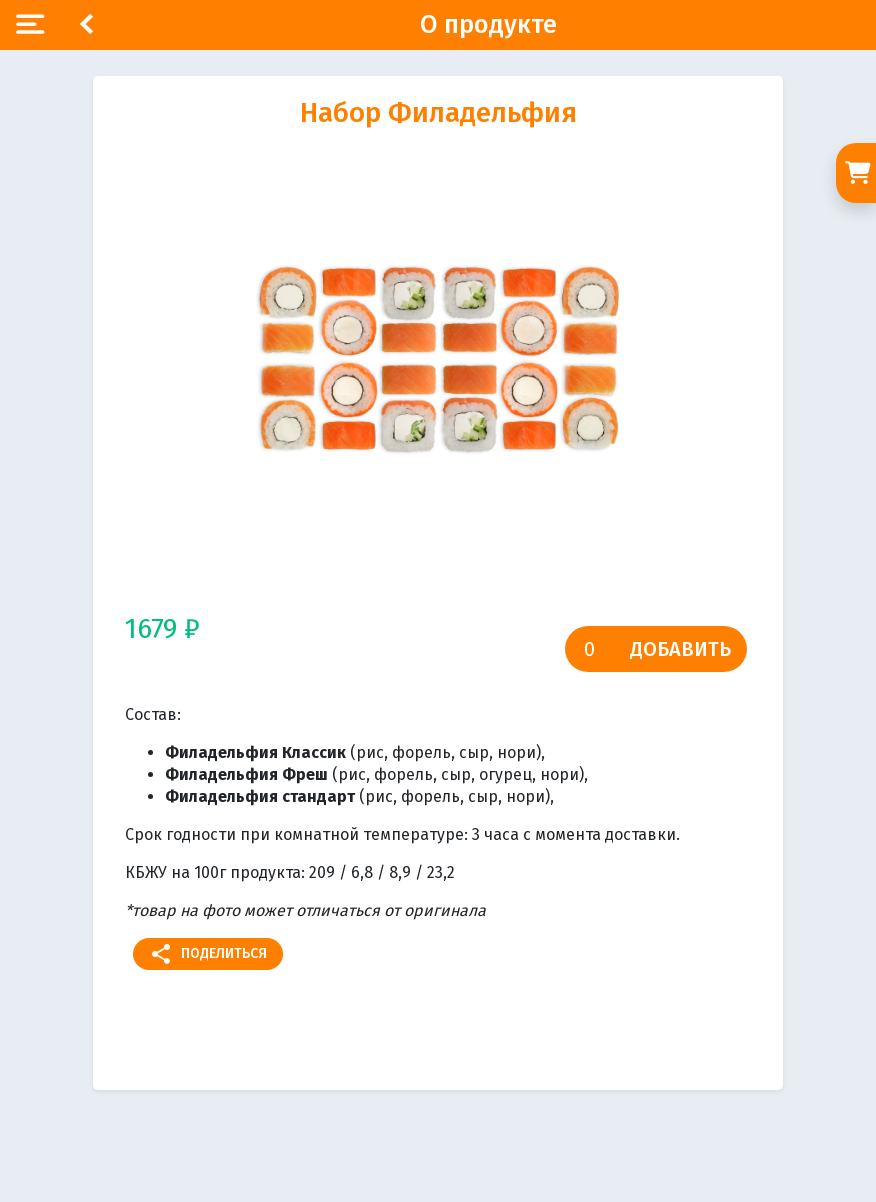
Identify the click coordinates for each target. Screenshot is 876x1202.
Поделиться (208, 954)
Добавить (680, 649)
